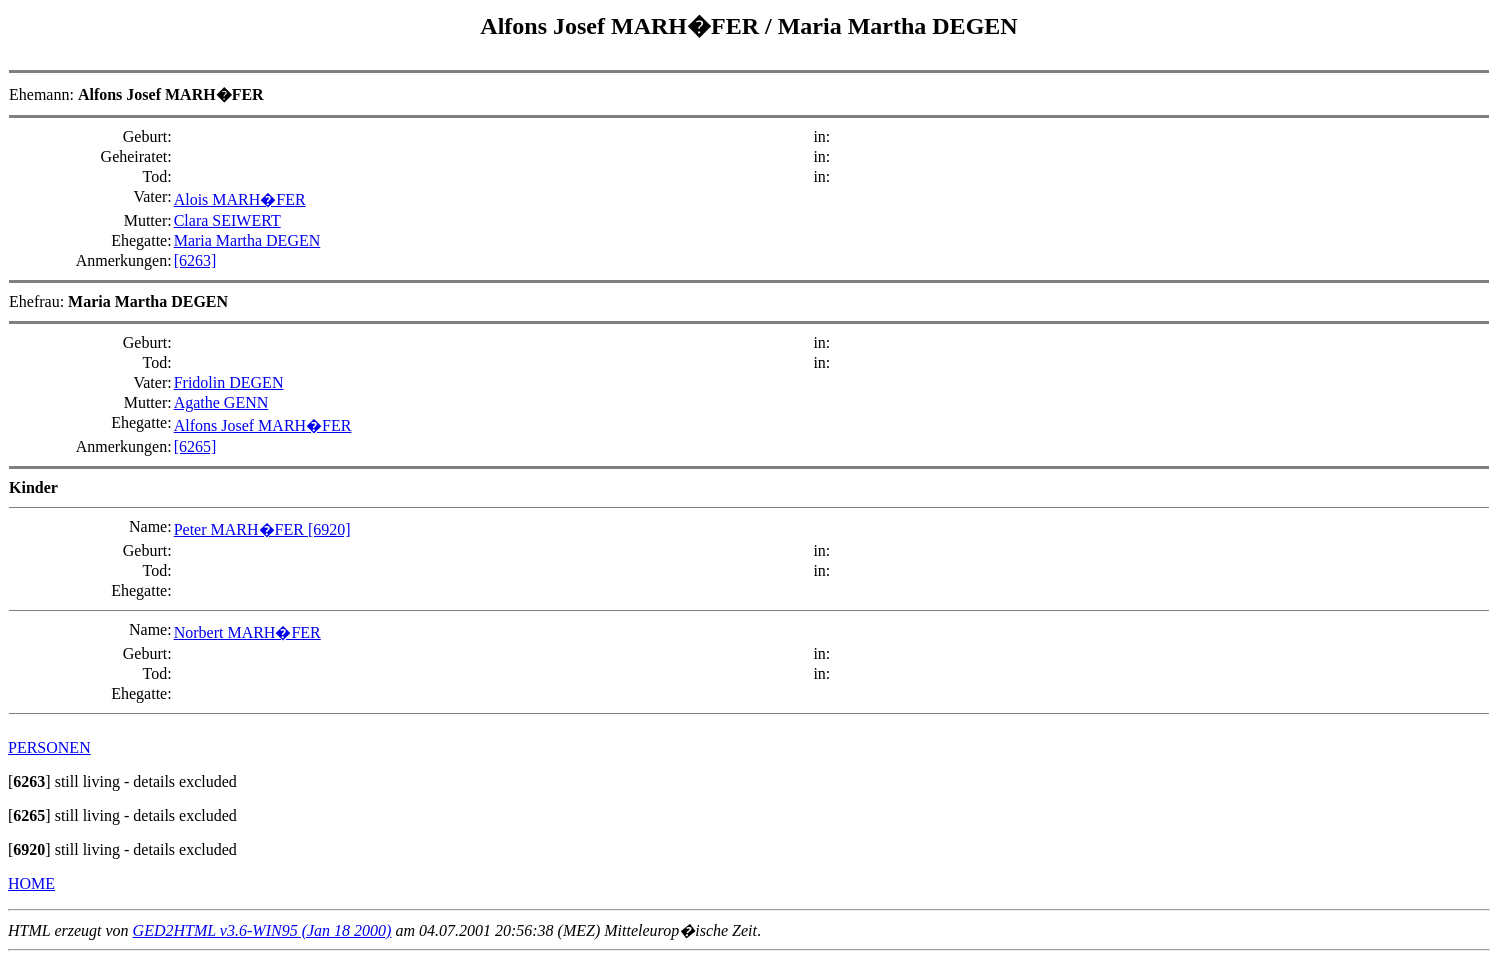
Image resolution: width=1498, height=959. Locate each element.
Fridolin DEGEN (229, 382)
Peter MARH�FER (241, 529)
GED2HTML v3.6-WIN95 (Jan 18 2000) (262, 930)
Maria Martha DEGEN (898, 26)
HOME (31, 883)
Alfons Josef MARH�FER (622, 26)
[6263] (195, 260)
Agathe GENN (221, 402)
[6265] (195, 446)
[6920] (329, 529)
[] (29, 781)
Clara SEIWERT (227, 220)
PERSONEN (49, 747)
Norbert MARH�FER (247, 632)
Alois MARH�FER (240, 199)
